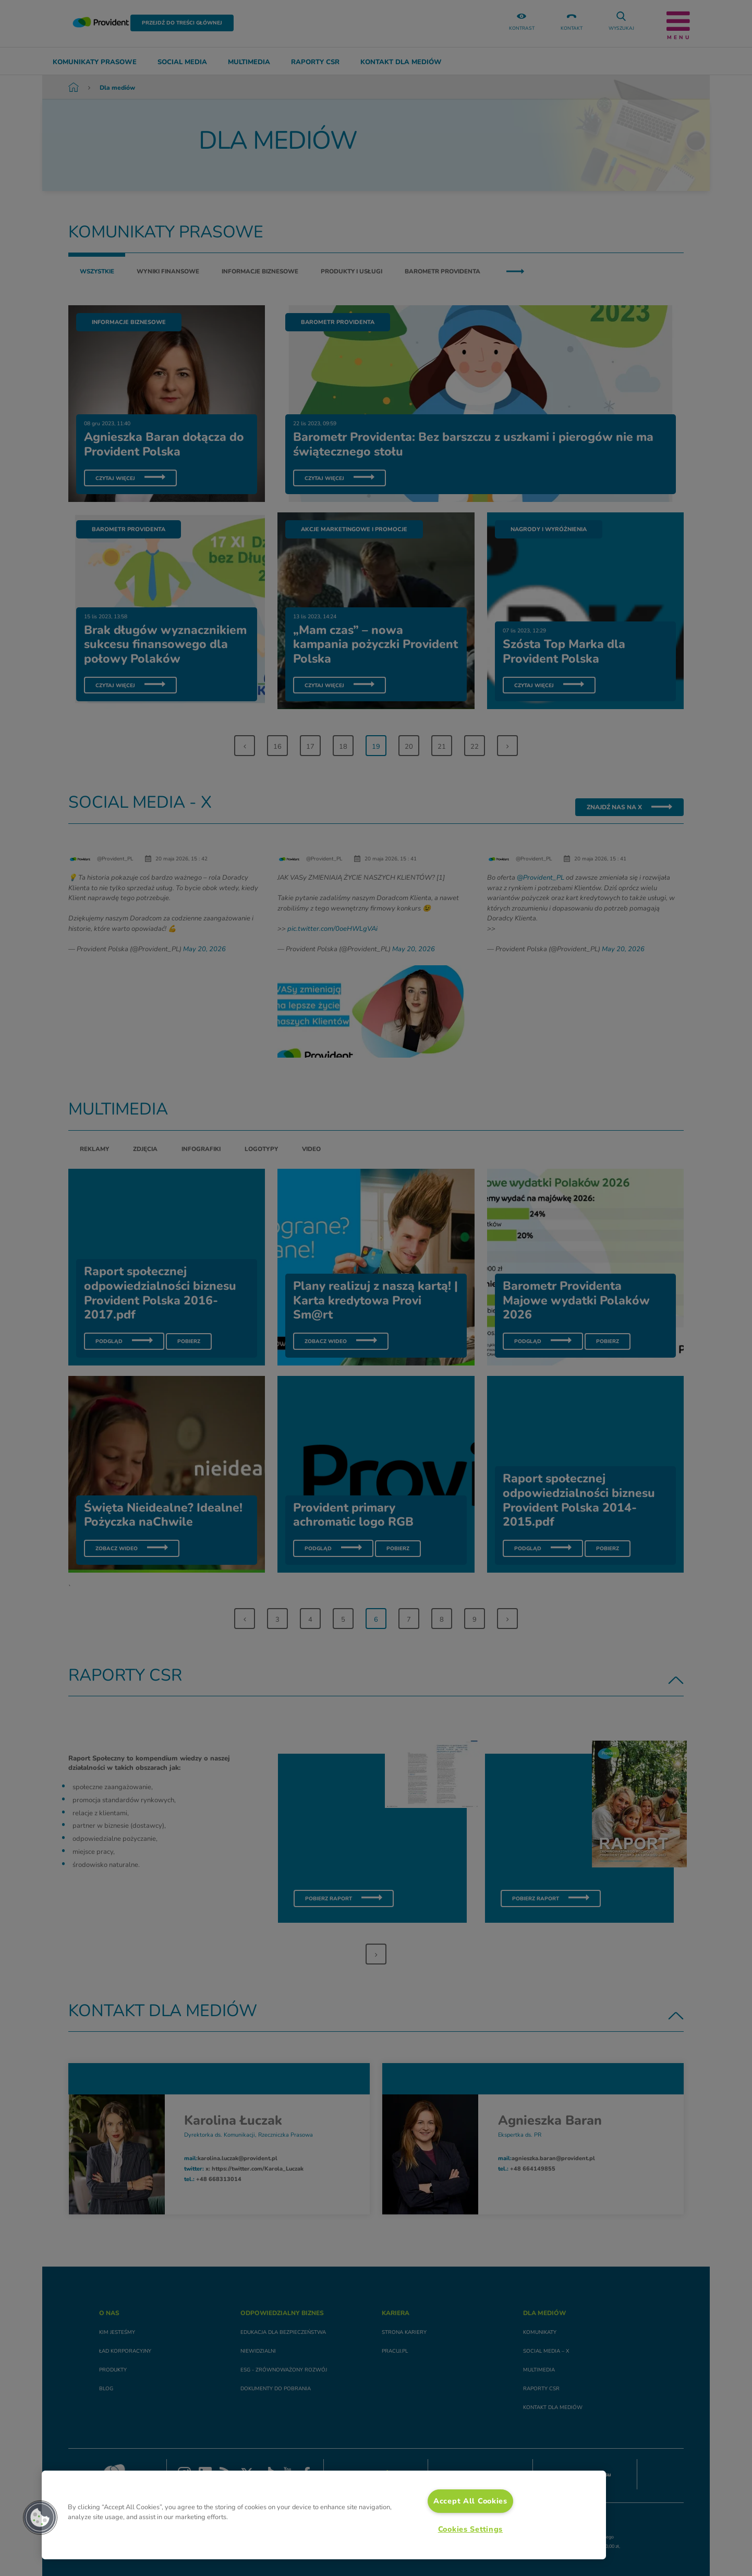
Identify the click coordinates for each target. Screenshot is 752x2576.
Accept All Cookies (470, 2501)
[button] (40, 2517)
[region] (324, 2515)
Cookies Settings (470, 2529)
